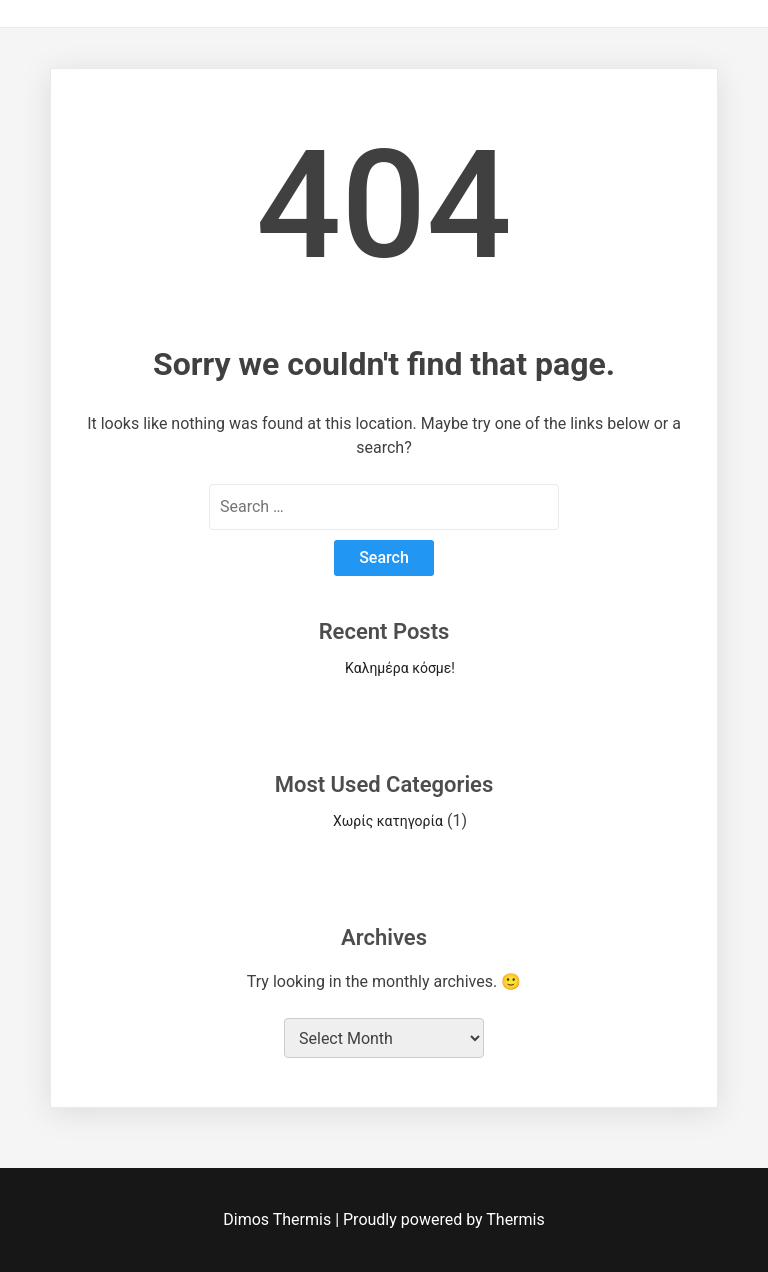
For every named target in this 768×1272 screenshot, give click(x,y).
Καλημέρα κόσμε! (400, 668)
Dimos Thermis (279, 1219)
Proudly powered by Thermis (444, 1219)
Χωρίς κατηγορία (388, 821)
